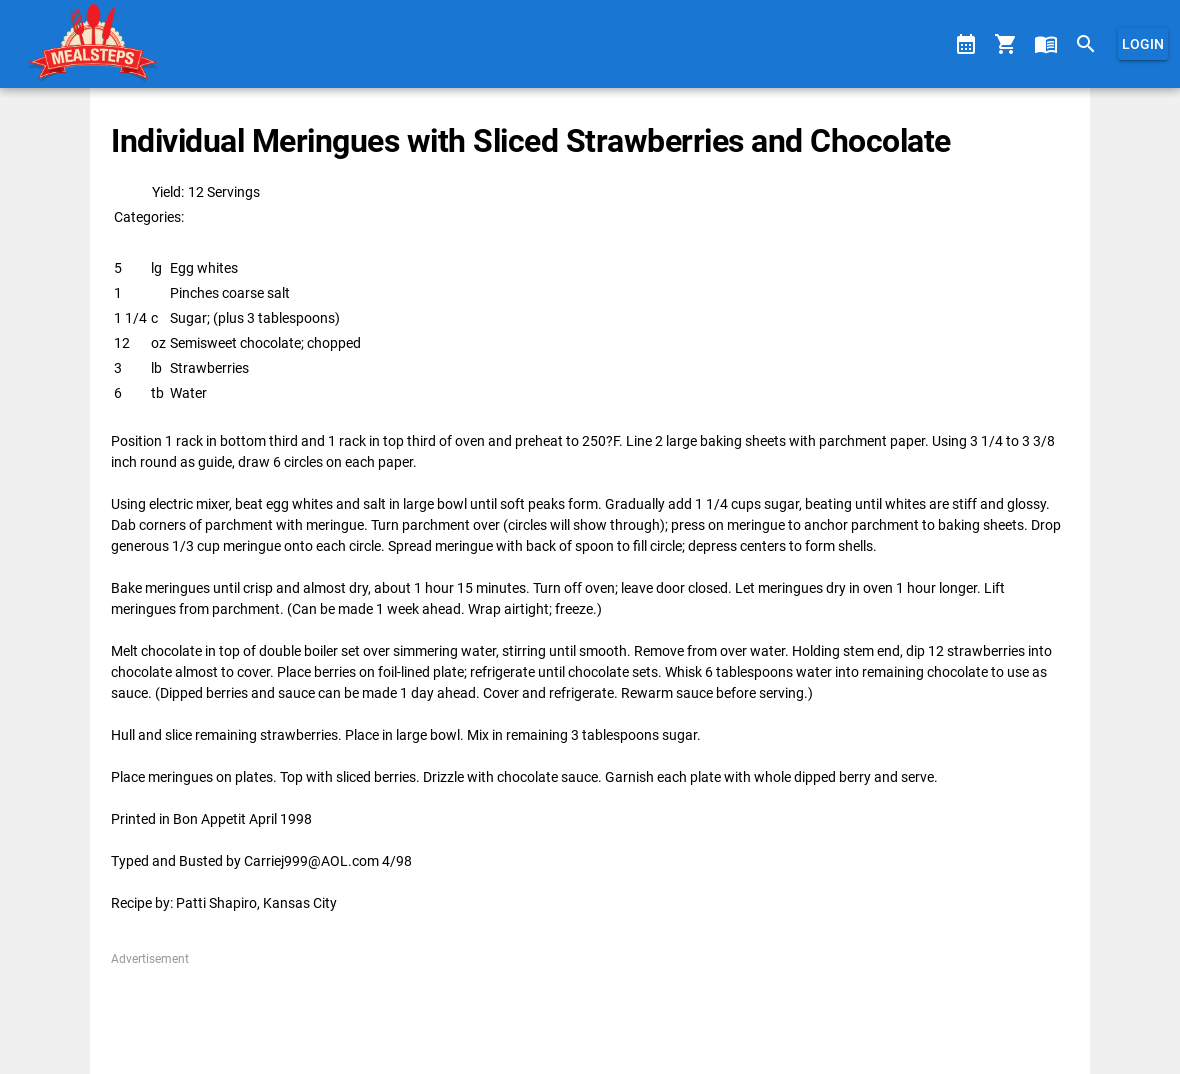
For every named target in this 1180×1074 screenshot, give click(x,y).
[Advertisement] (589, 1013)
